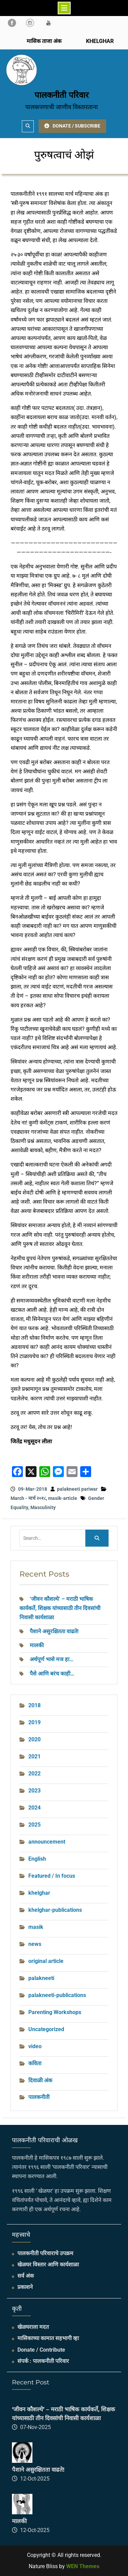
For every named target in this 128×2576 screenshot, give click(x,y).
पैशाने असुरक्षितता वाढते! (54, 1631)
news (34, 1944)
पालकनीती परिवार (61, 95)
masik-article (62, 1498)
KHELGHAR (99, 41)
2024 (34, 1807)
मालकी (37, 1645)
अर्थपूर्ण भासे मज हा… (51, 1659)
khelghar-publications (55, 1910)
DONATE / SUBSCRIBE (72, 126)
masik (35, 1927)
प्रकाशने (25, 2287)
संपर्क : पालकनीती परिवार (43, 2361)
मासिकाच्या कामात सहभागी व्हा (48, 2338)
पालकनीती (38, 2097)
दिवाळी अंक (40, 2080)
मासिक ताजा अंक (44, 41)
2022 (34, 1773)
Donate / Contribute (41, 2350)
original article (45, 1961)
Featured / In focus (51, 1876)
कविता (34, 2063)
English (37, 1859)
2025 (34, 1824)
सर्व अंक (25, 2276)
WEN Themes (82, 2566)
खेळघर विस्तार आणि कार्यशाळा (48, 2264)
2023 (34, 1790)
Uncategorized (46, 2029)
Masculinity (43, 1507)
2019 (34, 1722)
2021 (34, 1756)
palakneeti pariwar (77, 1489)
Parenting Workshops (54, 2012)
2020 (34, 1739)
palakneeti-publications (57, 1995)
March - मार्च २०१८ (28, 1498)
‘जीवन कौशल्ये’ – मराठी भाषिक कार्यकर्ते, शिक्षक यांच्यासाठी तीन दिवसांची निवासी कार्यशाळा (59, 1608)
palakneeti (41, 1978)
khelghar (39, 1893)
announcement (46, 1841)
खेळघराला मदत (33, 2327)
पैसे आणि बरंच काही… (52, 1673)
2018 (34, 1705)
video (35, 2046)
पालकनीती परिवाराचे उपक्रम (45, 2253)
